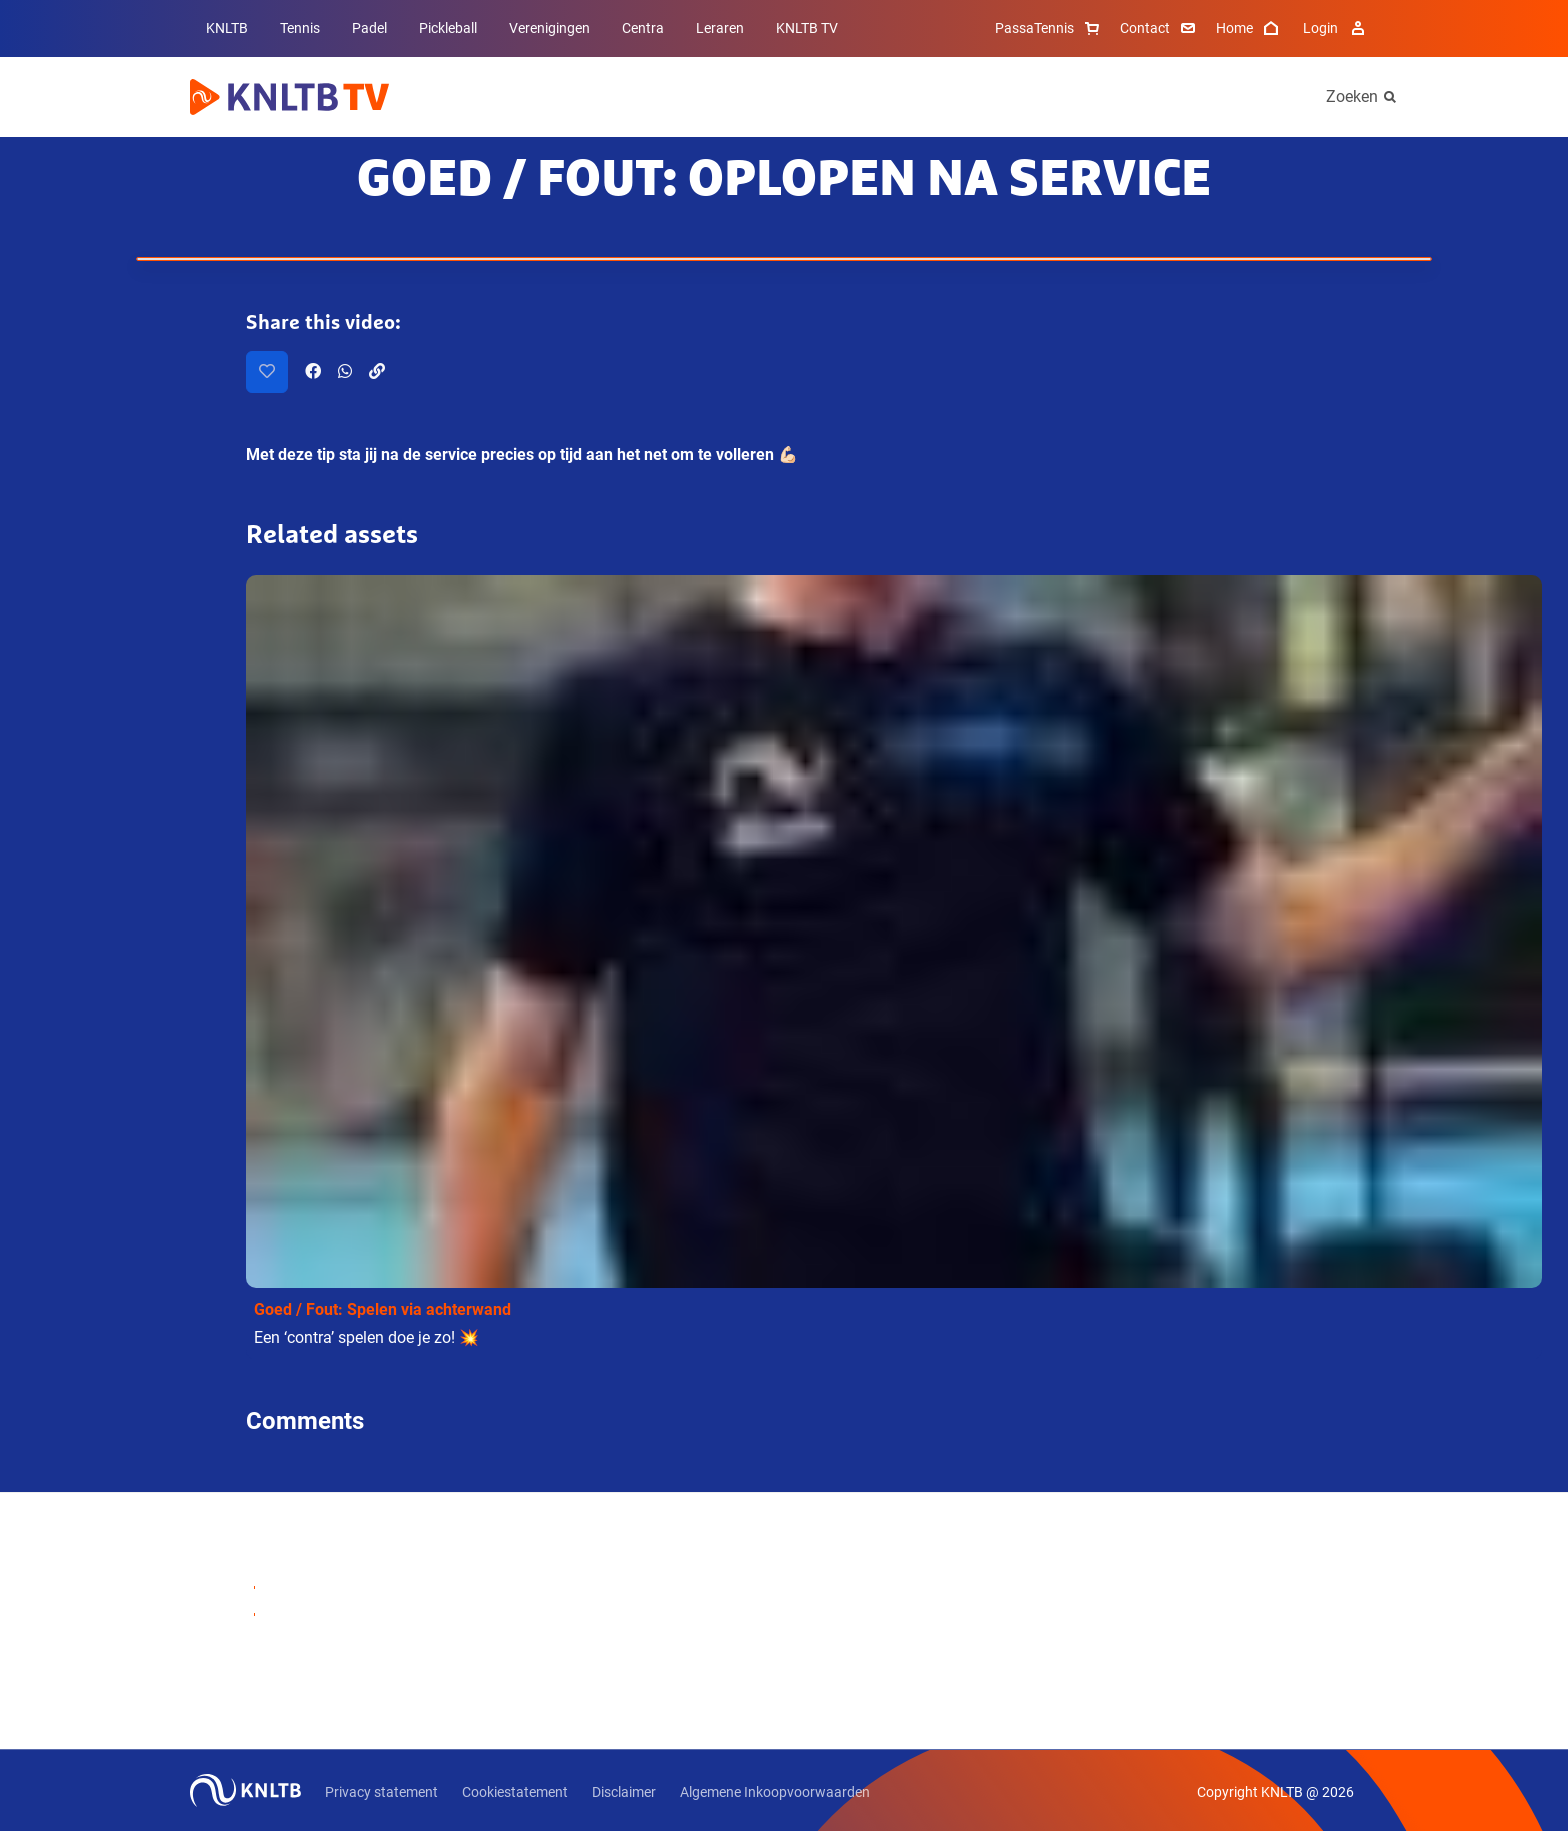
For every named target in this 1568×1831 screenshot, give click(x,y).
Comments (305, 1421)
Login (1336, 28)
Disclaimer (624, 1792)
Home (1249, 28)
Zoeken (1352, 96)
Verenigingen (549, 28)
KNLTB (227, 28)
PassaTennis (1049, 28)
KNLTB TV (807, 28)
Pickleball (448, 28)
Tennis (300, 28)
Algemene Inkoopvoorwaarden (775, 1792)
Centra (643, 28)
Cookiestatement (515, 1792)
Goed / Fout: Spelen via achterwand (382, 1308)
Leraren (720, 28)
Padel (369, 28)
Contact (1160, 28)
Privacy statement (381, 1792)
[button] (894, 967)
